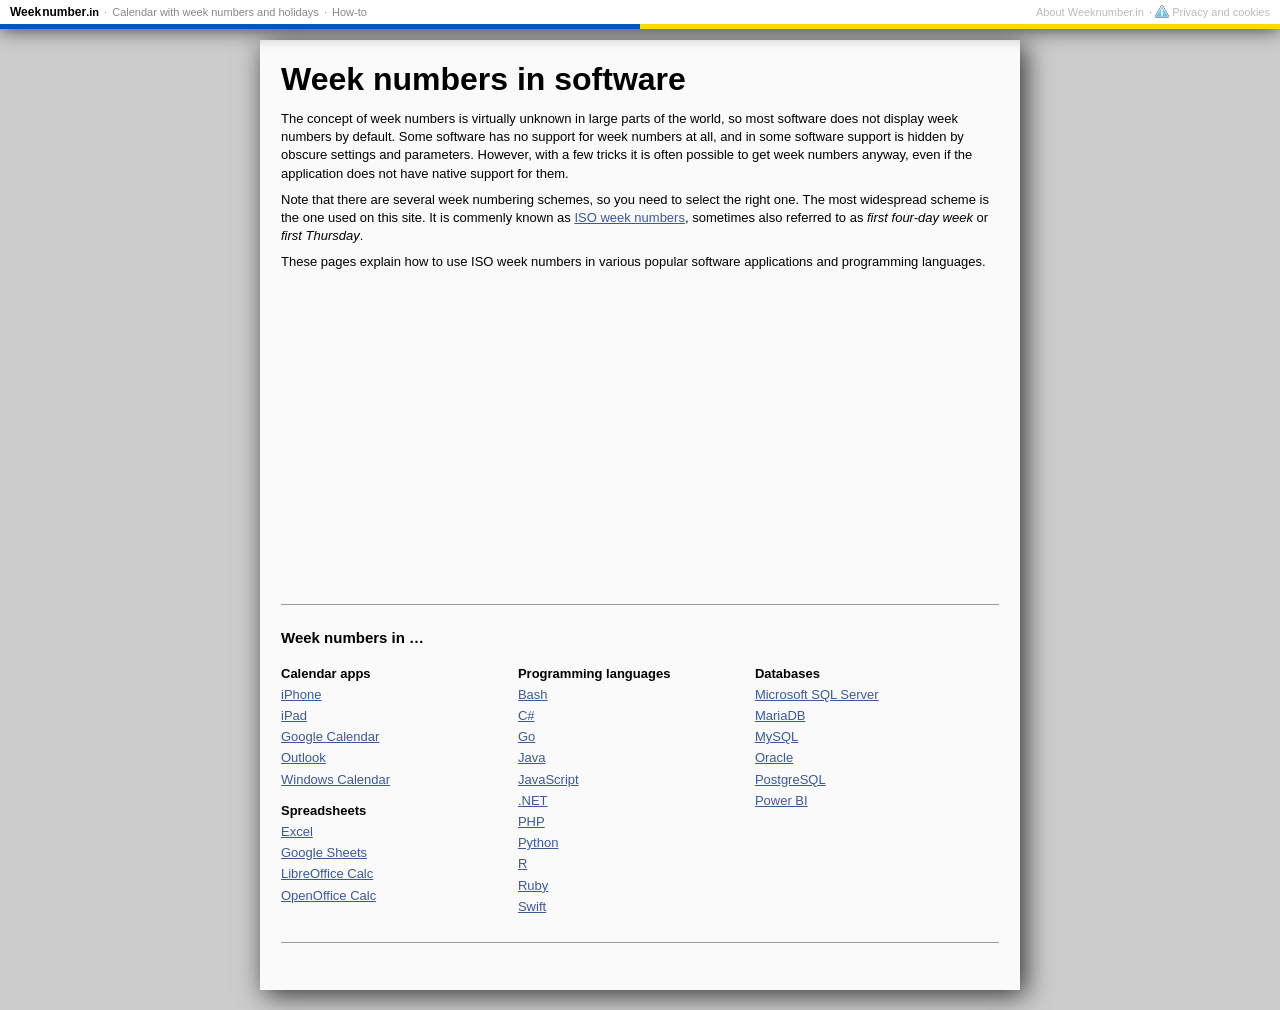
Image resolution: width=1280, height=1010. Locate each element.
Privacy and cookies (1212, 12)
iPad (294, 715)
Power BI (781, 800)
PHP (531, 821)
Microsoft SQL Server (817, 694)
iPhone (301, 694)
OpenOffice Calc (328, 895)
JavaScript (548, 779)
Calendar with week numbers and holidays (215, 12)
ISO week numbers (629, 217)
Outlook (303, 757)
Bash (533, 694)
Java (531, 757)
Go (526, 736)
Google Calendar (330, 736)
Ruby (533, 885)
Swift (532, 906)
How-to (349, 12)
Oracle (774, 757)
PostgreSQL (790, 779)
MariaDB (780, 715)
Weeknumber (54, 12)
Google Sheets (324, 852)
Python (538, 842)
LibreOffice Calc (327, 873)
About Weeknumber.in (1090, 12)
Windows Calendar (335, 779)
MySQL (776, 736)
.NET (533, 800)
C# (526, 715)
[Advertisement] (640, 438)
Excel (297, 831)
